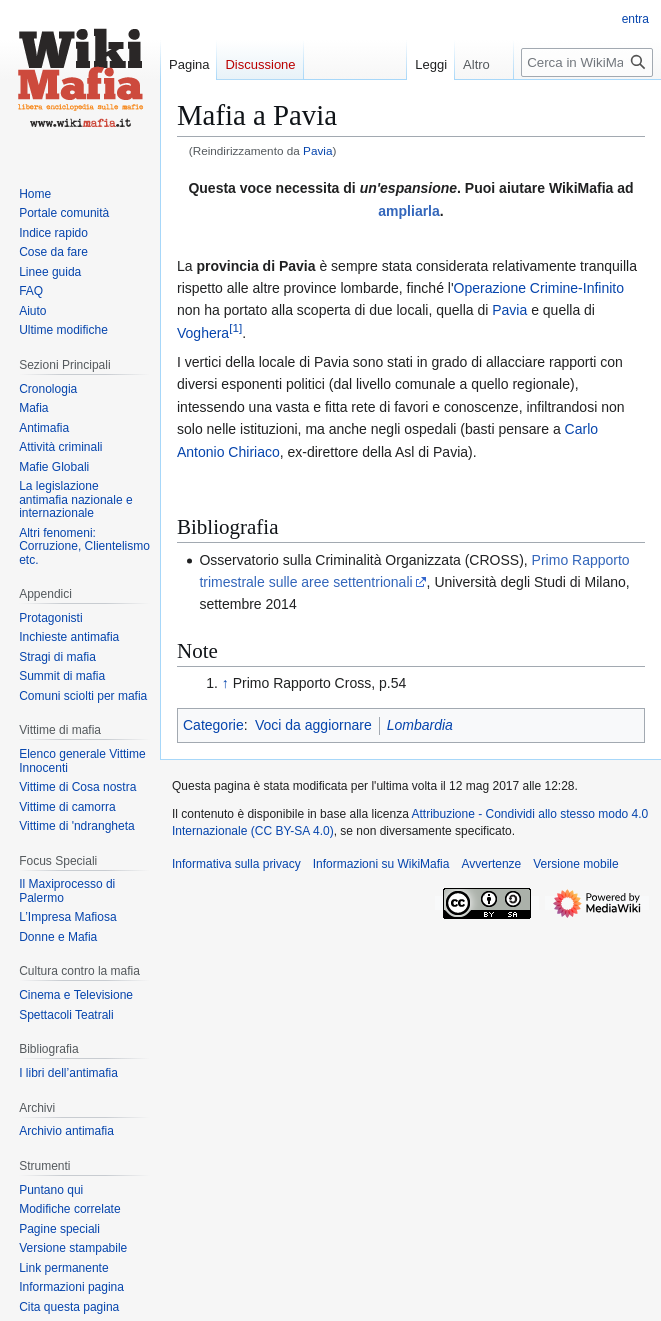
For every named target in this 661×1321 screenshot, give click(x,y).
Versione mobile (575, 864)
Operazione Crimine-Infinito (539, 288)
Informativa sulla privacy (236, 864)
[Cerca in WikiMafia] (587, 62)
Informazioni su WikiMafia (381, 864)
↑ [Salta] (225, 683)
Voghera (203, 333)
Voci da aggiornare (313, 725)
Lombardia (420, 725)
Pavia (317, 150)
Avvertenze (491, 864)
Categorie (213, 725)
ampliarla (408, 211)
